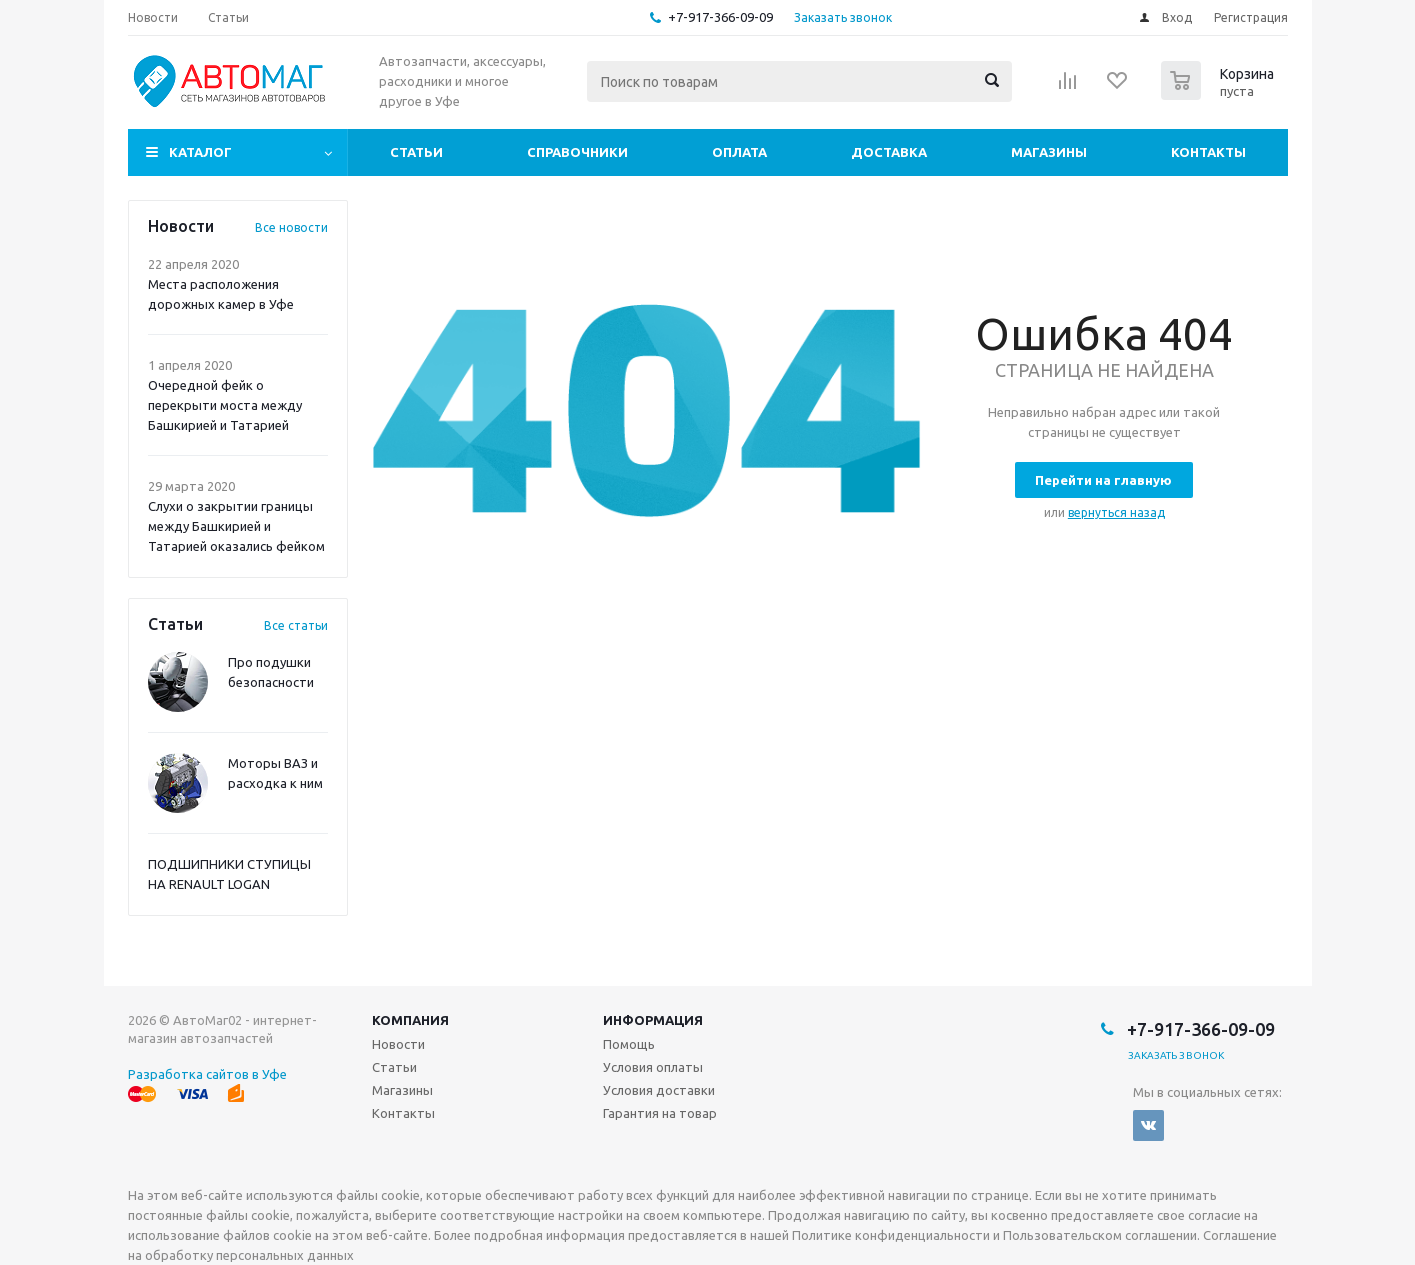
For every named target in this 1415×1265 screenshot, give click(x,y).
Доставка (889, 152)
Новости (398, 1044)
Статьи (416, 152)
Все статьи (296, 625)
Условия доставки (659, 1090)
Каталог (200, 152)
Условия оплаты (653, 1067)
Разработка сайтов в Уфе (207, 1074)
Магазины (1049, 152)
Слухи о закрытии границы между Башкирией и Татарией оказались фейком (236, 526)
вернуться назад (1116, 512)
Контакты (1208, 152)
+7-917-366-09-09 (720, 17)
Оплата (739, 152)
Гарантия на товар (660, 1113)
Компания (410, 1020)
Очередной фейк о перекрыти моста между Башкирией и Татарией (225, 405)
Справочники (577, 152)
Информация (653, 1020)
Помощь (629, 1044)
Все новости (291, 227)
